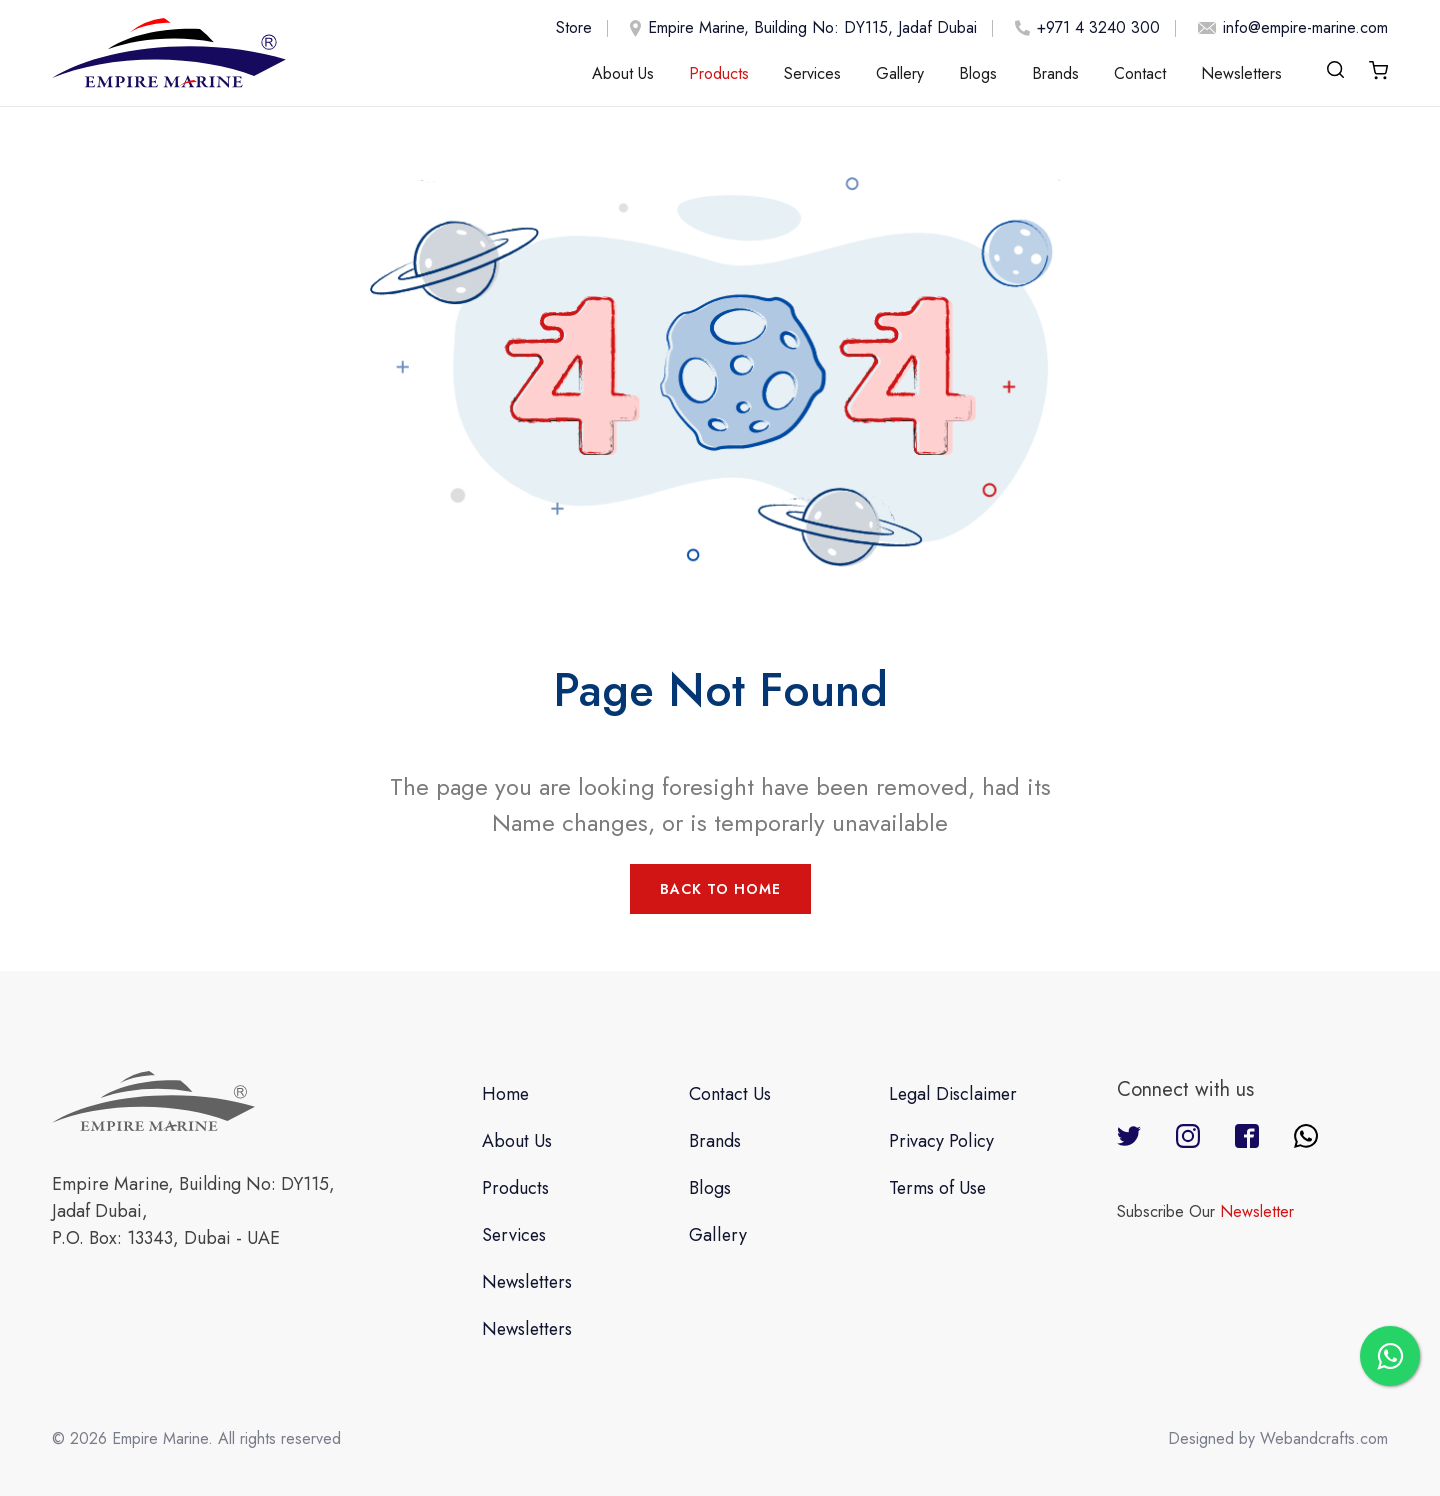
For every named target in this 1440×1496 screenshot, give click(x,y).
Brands (1055, 73)
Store (574, 28)
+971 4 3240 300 (1084, 28)
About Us (623, 73)
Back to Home (720, 889)
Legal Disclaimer (953, 1094)
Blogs (978, 73)
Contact (1140, 73)
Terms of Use (937, 1188)
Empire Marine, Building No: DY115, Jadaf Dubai (800, 28)
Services (812, 73)
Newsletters (1241, 73)
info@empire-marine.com (1289, 28)
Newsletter (1257, 1211)
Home (506, 1094)
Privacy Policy (941, 1141)
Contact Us (731, 1094)
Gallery (900, 73)
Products (719, 73)
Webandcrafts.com (1324, 1438)
